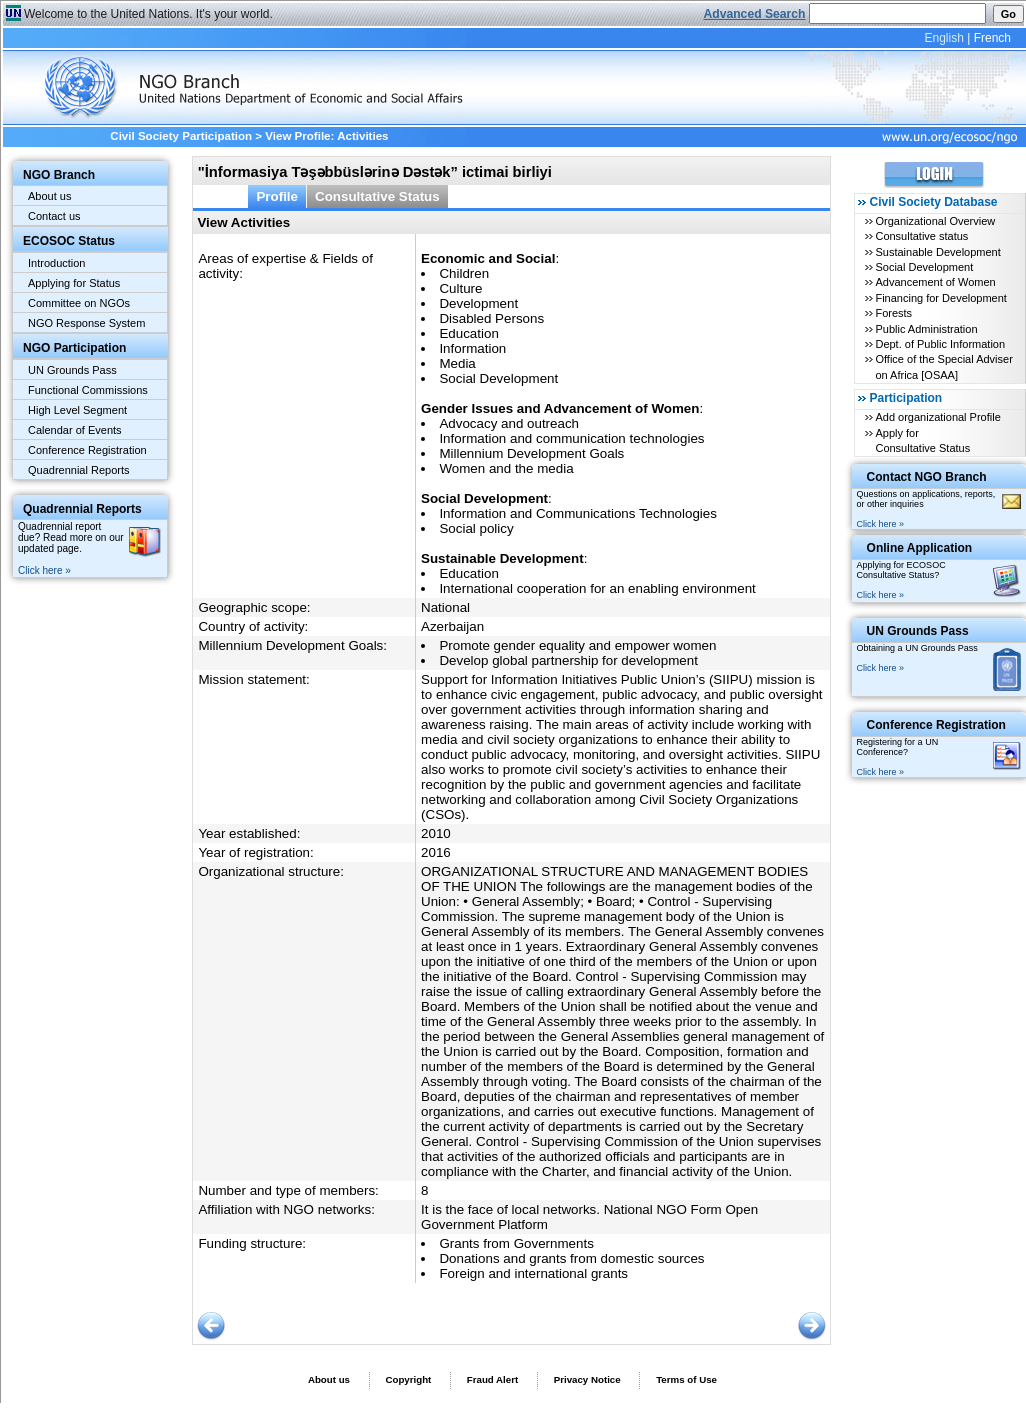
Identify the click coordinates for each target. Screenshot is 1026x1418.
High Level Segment (77, 410)
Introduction (56, 263)
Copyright (408, 1379)
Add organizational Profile (937, 417)
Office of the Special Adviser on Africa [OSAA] (943, 366)
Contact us (54, 216)
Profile (277, 196)
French (992, 38)
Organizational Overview (935, 221)
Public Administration (926, 329)
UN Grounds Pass (72, 370)
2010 (436, 833)
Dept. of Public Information (940, 344)
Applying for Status (74, 283)
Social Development (924, 267)
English (943, 38)
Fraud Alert (492, 1379)
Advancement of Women (935, 282)
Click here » (44, 570)
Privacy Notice (587, 1379)
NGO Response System (86, 323)
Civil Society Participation (181, 136)
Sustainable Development (937, 252)
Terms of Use (686, 1379)
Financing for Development (940, 298)
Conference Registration (87, 450)
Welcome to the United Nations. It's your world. (148, 14)
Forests (893, 313)
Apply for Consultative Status (922, 440)
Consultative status (921, 236)
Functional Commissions (88, 390)
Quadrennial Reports (79, 470)
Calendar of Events (75, 430)
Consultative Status (377, 196)
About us (49, 196)
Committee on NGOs (79, 303)
